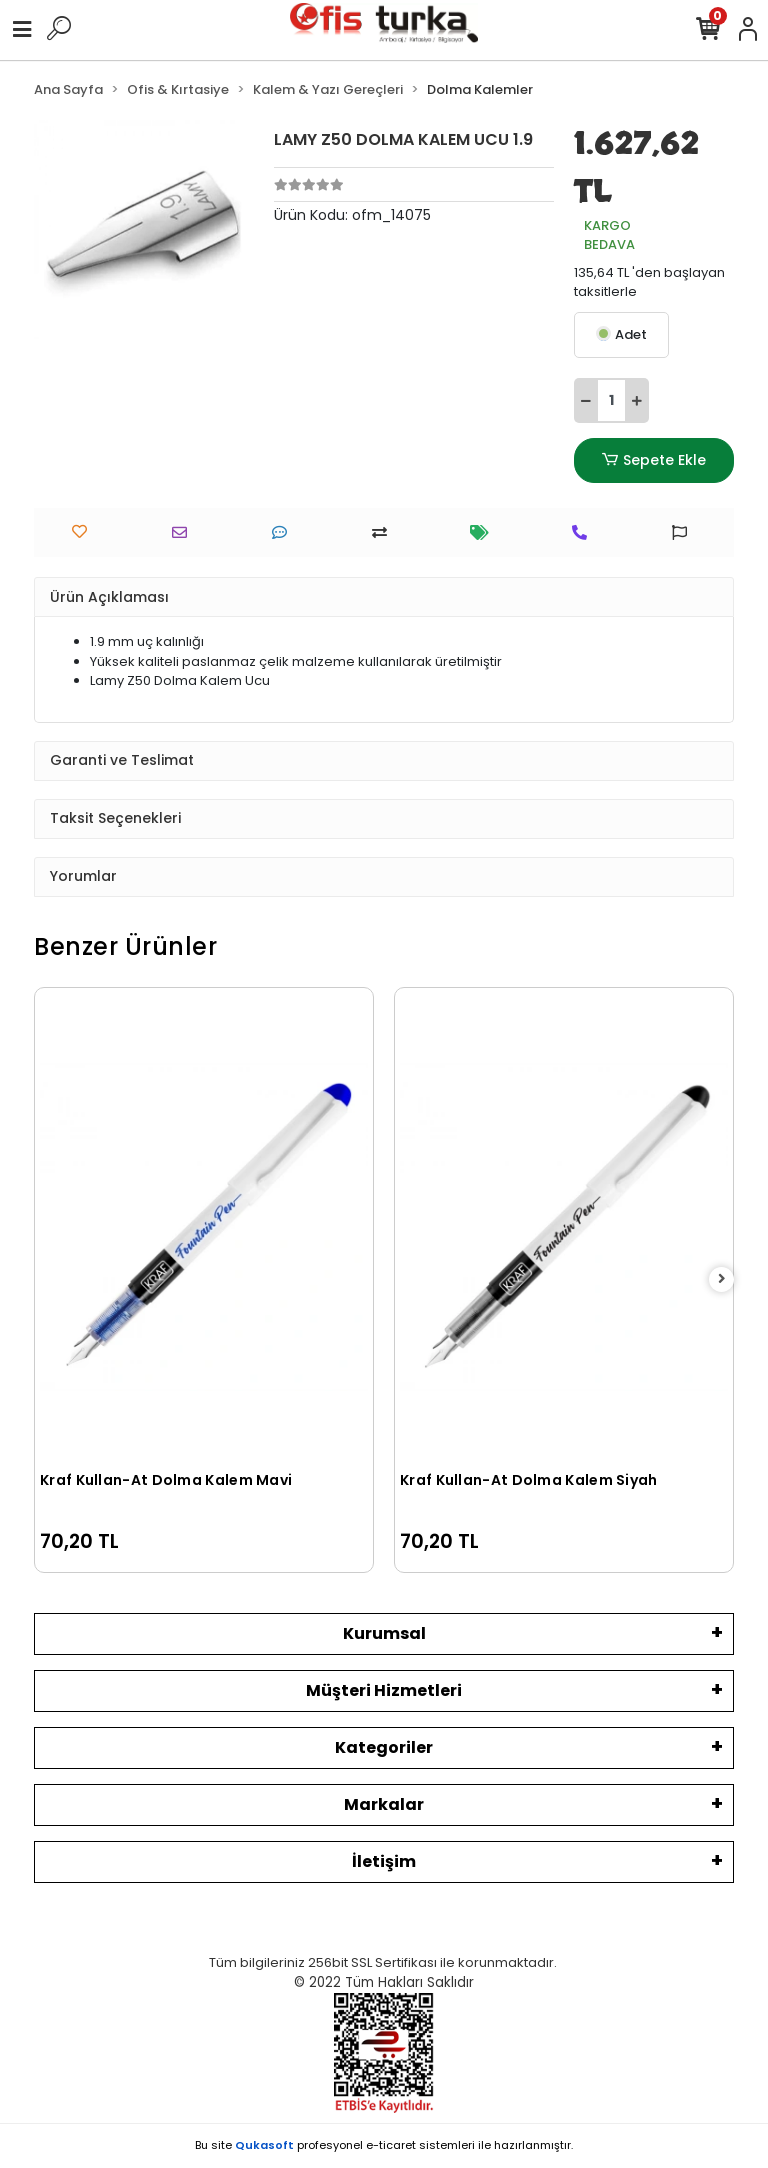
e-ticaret (391, 2145)
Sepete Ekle (654, 460)
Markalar (384, 1804)
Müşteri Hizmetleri (384, 1690)
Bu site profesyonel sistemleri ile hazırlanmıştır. (384, 2145)
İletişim (384, 1861)
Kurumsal (384, 1633)
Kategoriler (384, 1747)
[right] (722, 1279)
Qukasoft (264, 2145)
